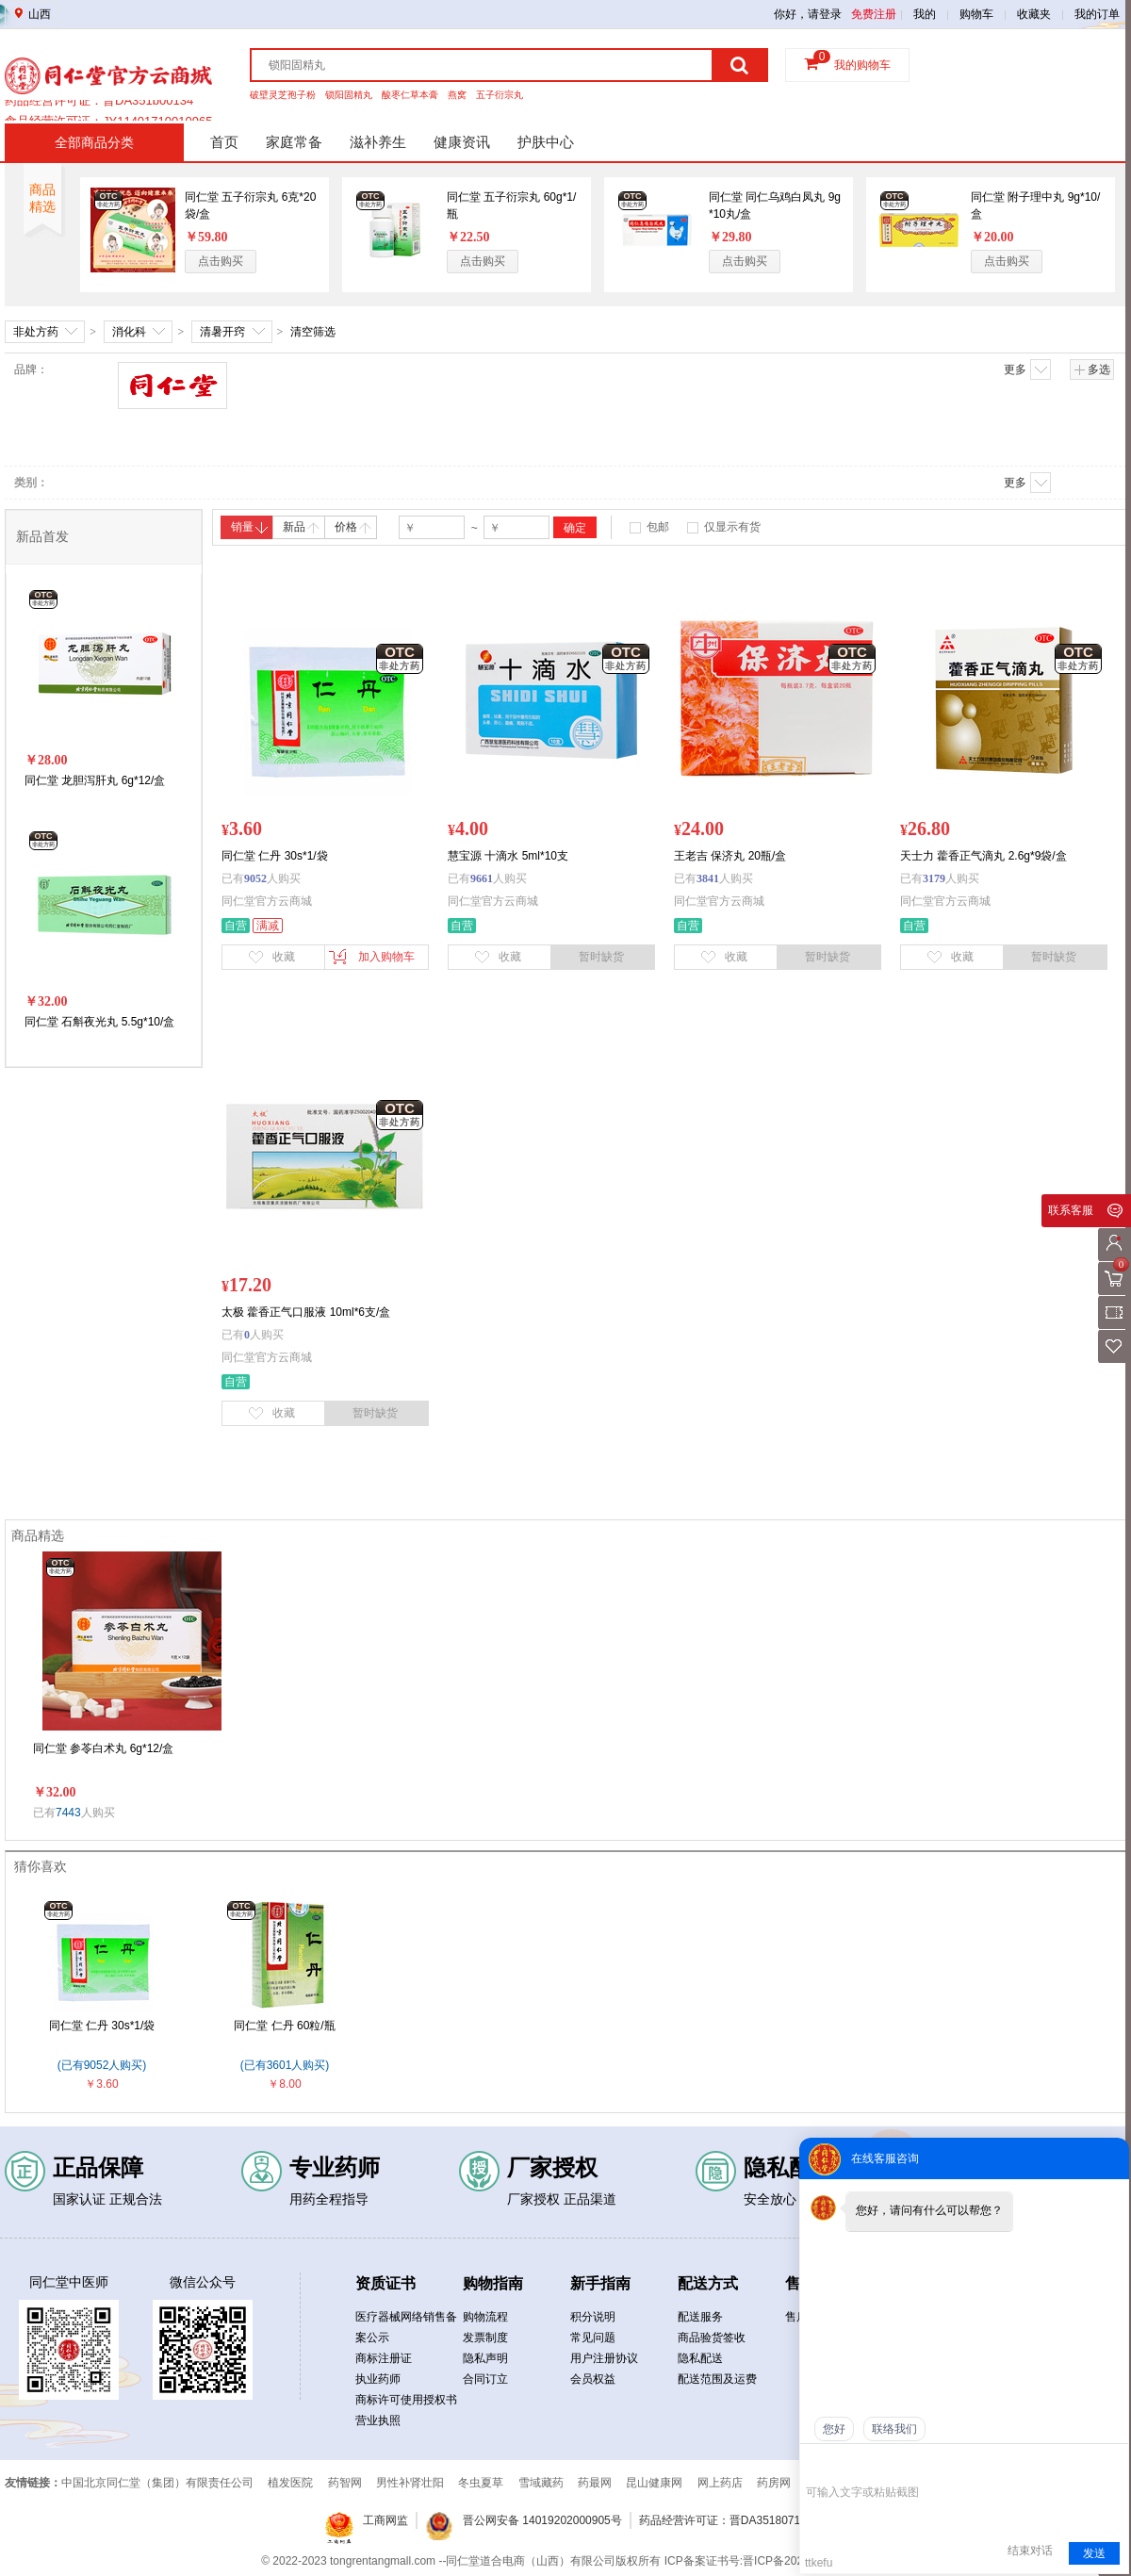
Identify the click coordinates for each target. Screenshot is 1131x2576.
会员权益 (592, 2379)
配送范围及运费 (717, 2379)
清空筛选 (313, 331)
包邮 (658, 526)
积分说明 (592, 2316)
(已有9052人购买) (102, 2065)
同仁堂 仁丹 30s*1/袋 (102, 2025)
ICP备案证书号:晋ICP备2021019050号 (761, 2561)
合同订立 (485, 2379)
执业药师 (378, 2379)
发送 (1094, 2553)
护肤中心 (545, 142)
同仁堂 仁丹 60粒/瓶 (284, 2025)
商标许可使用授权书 (406, 2399)
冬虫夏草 (480, 2482)
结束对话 (1030, 2550)
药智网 (345, 2482)
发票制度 (485, 2337)
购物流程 (485, 2316)
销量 (249, 526)
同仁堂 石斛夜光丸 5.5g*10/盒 (99, 1021)
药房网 (774, 2482)
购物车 (976, 14)
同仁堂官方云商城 (266, 901)
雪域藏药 (541, 2482)
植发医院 (290, 2482)
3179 (934, 878)
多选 (1092, 369)
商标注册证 (383, 2358)
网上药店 (720, 2482)
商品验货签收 (712, 2337)
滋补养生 (378, 142)
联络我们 (894, 2429)
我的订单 (1097, 14)
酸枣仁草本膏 (410, 95)
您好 (834, 2429)
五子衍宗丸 (499, 95)
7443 (68, 1812)
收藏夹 (1034, 14)
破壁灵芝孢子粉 (283, 95)
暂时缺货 (601, 956)
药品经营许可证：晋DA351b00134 (99, 110)
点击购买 (220, 261)
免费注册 (873, 14)
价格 (353, 526)
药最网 (595, 2482)
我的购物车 (862, 65)
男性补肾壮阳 (410, 2482)
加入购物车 (372, 956)
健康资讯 (462, 142)
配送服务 (700, 2316)
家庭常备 (294, 142)
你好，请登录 (808, 14)
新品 (301, 526)
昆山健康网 (654, 2482)
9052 (255, 878)
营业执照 (378, 2420)
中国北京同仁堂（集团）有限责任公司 (157, 2482)
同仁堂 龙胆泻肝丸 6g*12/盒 (95, 780)
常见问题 (592, 2337)
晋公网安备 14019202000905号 (542, 2520)
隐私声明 (485, 2358)
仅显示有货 (732, 526)
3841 (708, 878)
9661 (481, 878)
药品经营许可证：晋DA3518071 (719, 2520)
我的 (924, 14)
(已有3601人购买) (285, 2065)
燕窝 (457, 95)
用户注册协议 (604, 2358)
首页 (224, 142)
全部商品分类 (94, 142)
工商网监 (385, 2520)
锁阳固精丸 (348, 95)
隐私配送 (700, 2358)
